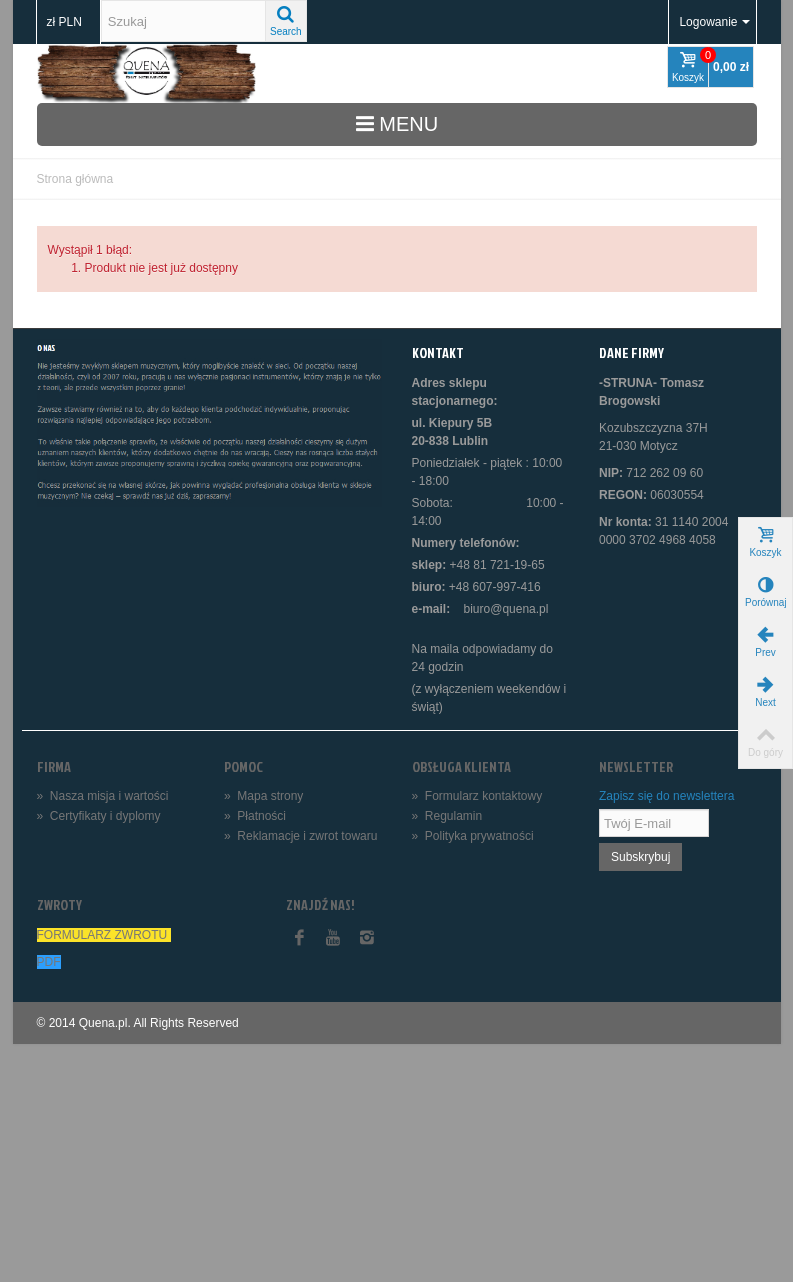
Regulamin (447, 816)
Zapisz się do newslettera (666, 796)
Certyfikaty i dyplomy (99, 816)
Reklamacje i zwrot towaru (300, 836)
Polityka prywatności (473, 836)
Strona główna (75, 179)
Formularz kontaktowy (477, 796)
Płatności (255, 816)
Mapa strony (263, 796)
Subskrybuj (640, 857)
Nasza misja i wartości (103, 796)
